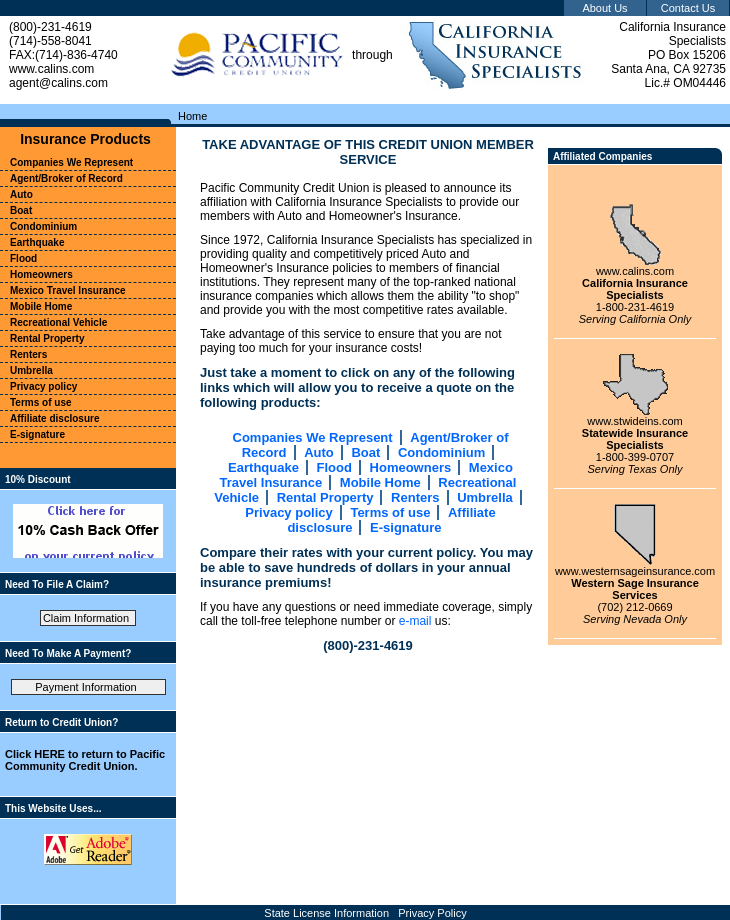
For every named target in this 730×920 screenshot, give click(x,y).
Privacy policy (288, 512)
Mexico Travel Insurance (68, 290)
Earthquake (263, 467)
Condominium (441, 452)
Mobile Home (380, 482)
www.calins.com (635, 271)
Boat (365, 452)
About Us (604, 8)
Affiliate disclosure (54, 418)
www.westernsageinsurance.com (635, 571)
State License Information (326, 913)
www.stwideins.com (634, 421)
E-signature (406, 527)
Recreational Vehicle (58, 322)
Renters (415, 497)
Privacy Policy (432, 913)
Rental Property (325, 497)
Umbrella (485, 497)
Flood (334, 467)
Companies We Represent (313, 437)
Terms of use (390, 512)
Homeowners (411, 467)
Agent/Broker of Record (66, 178)
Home (192, 116)
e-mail (415, 621)
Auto (319, 452)
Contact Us (688, 8)
